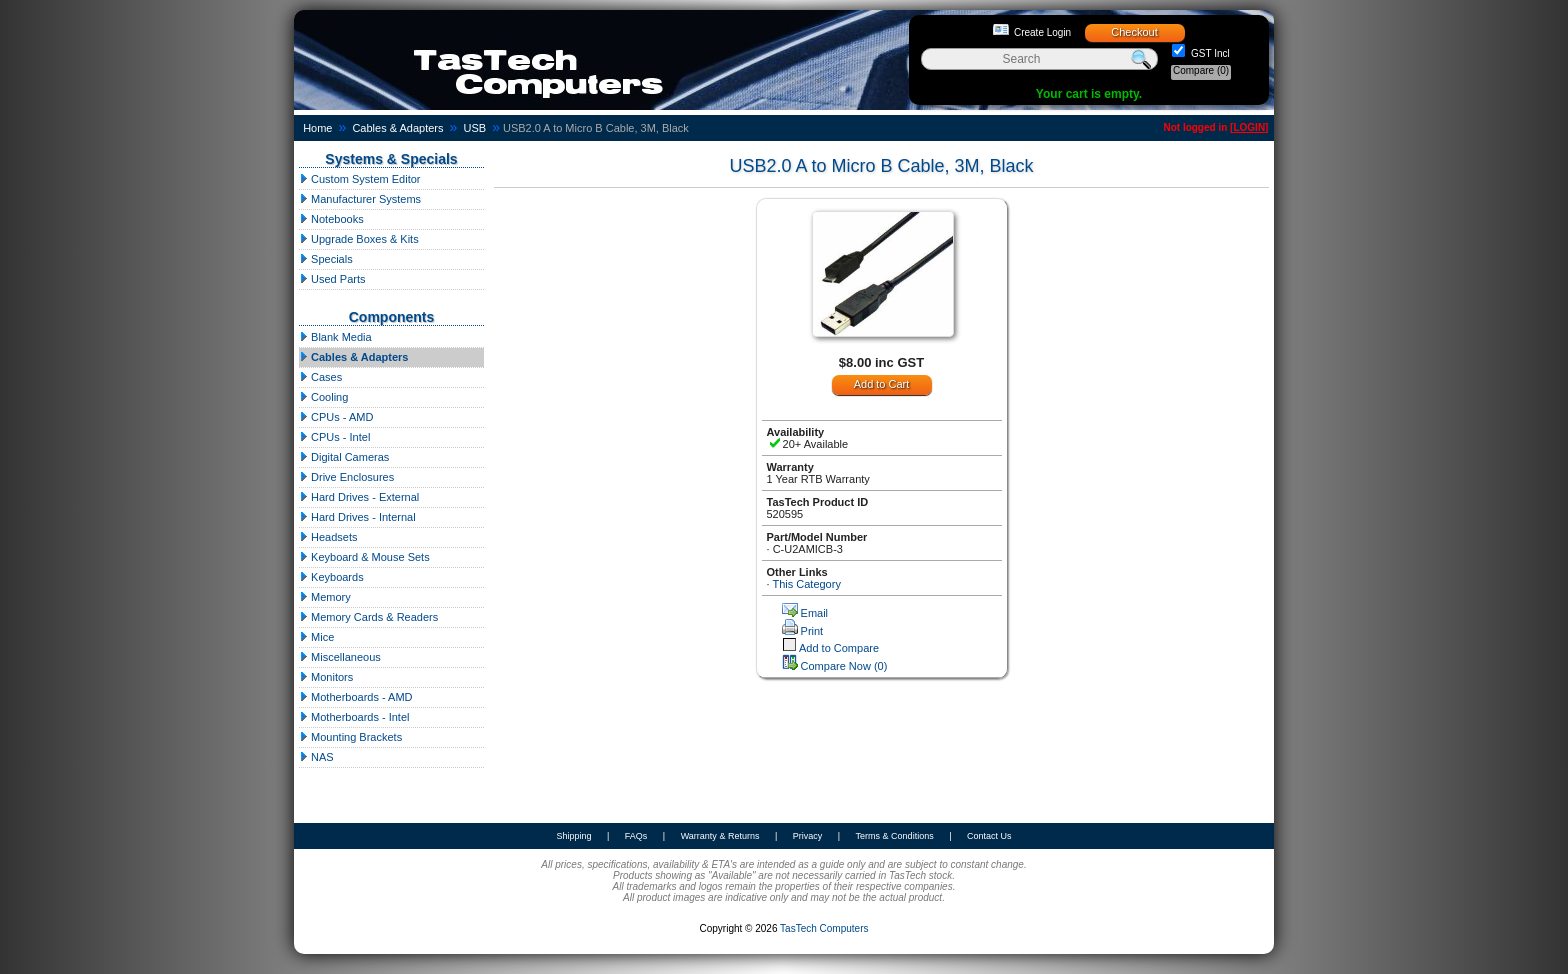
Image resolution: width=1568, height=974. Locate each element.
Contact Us (989, 836)
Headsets (328, 537)
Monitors (326, 677)
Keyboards (331, 577)
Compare (1201, 70)
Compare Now (844, 666)
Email (815, 613)
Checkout (1134, 32)
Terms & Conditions (895, 836)
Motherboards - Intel (354, 717)
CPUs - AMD (336, 417)
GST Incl (1209, 53)
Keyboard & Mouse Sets (364, 557)
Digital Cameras (344, 457)
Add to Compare (839, 648)
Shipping (573, 836)
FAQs (636, 836)
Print (812, 631)
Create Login (1042, 32)
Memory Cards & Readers (368, 617)
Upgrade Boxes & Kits (359, 239)
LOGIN (1249, 127)
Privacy (808, 836)
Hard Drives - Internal (357, 517)
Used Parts (332, 279)
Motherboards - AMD (356, 697)
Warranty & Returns (720, 836)
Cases (320, 377)
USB (474, 128)
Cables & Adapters (397, 128)
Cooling (323, 397)
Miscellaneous (340, 657)
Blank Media (335, 337)
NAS (316, 757)
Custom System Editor (359, 179)
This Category (806, 584)
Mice (316, 637)
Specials (326, 259)
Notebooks (331, 219)
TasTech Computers (824, 928)
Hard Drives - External (359, 497)
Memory (325, 597)
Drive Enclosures (346, 477)
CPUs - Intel (334, 437)
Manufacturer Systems (360, 199)
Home (317, 128)
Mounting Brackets (350, 737)
